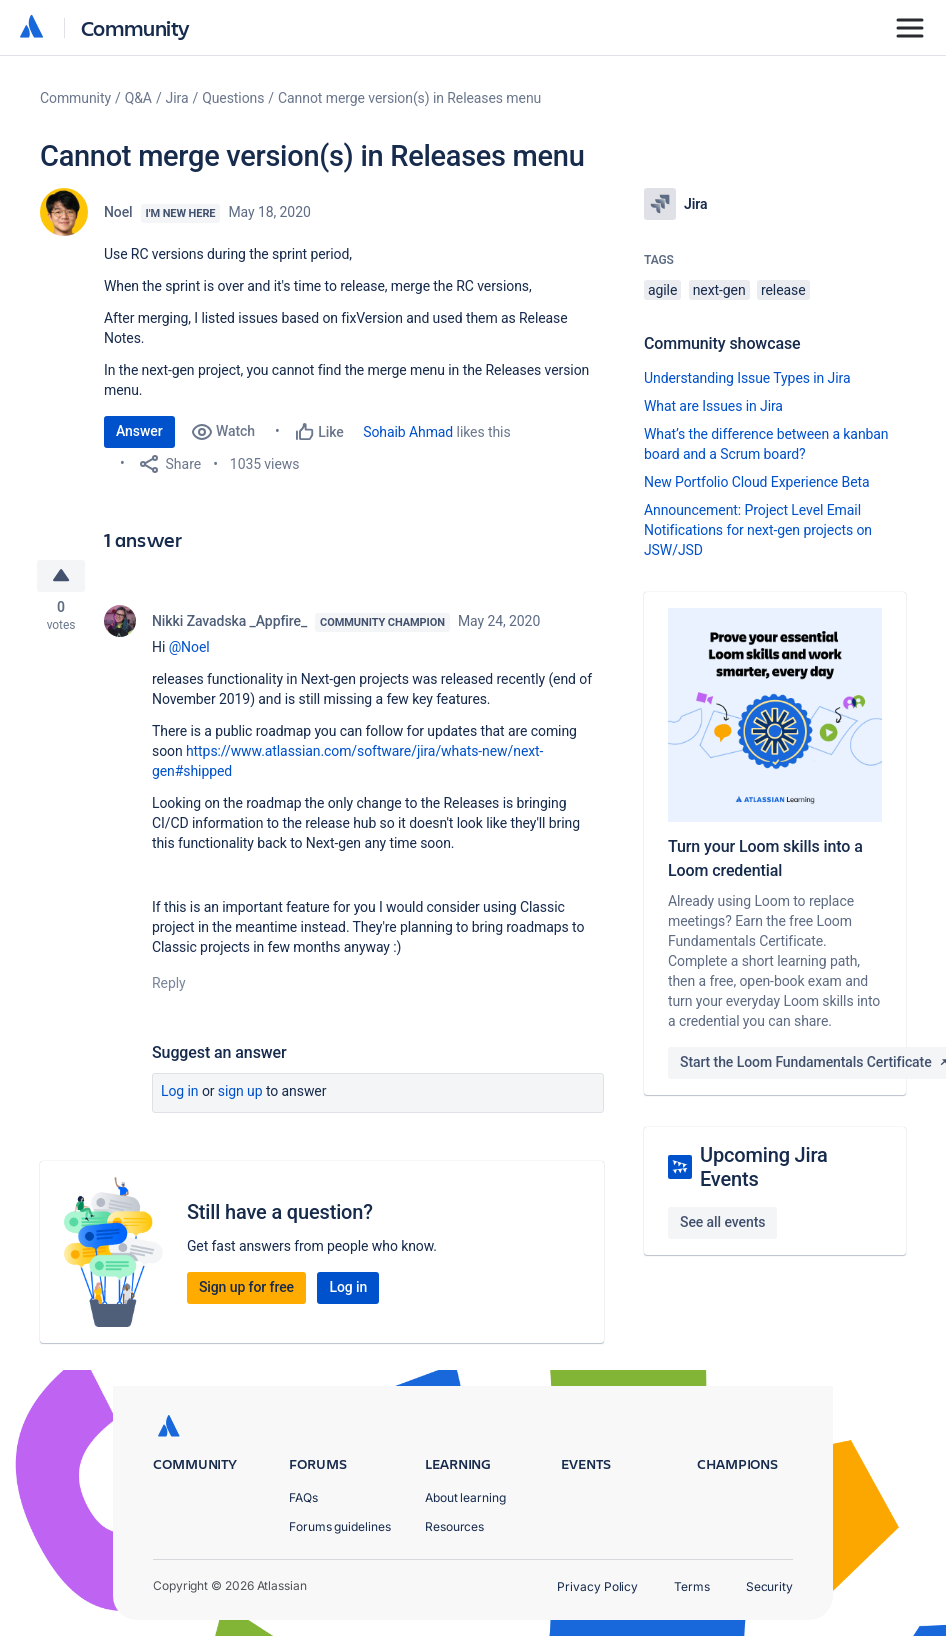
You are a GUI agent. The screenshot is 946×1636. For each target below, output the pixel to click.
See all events (722, 1222)
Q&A (138, 98)
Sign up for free (246, 1290)
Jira (177, 98)
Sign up (240, 1094)
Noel (118, 212)
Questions (233, 98)
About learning (465, 1497)
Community (135, 27)
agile (662, 290)
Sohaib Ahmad (408, 432)
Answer (139, 431)
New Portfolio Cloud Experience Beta (757, 482)
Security (769, 1586)
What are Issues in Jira (713, 406)
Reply (169, 986)
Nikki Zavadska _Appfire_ (229, 624)
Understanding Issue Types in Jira (747, 378)
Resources (454, 1526)
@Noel (189, 650)
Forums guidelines (340, 1526)
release (783, 290)
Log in (180, 1094)
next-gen (719, 290)
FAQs (303, 1497)
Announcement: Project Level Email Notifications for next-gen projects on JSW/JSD (758, 530)
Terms (692, 1586)
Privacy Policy (597, 1586)
